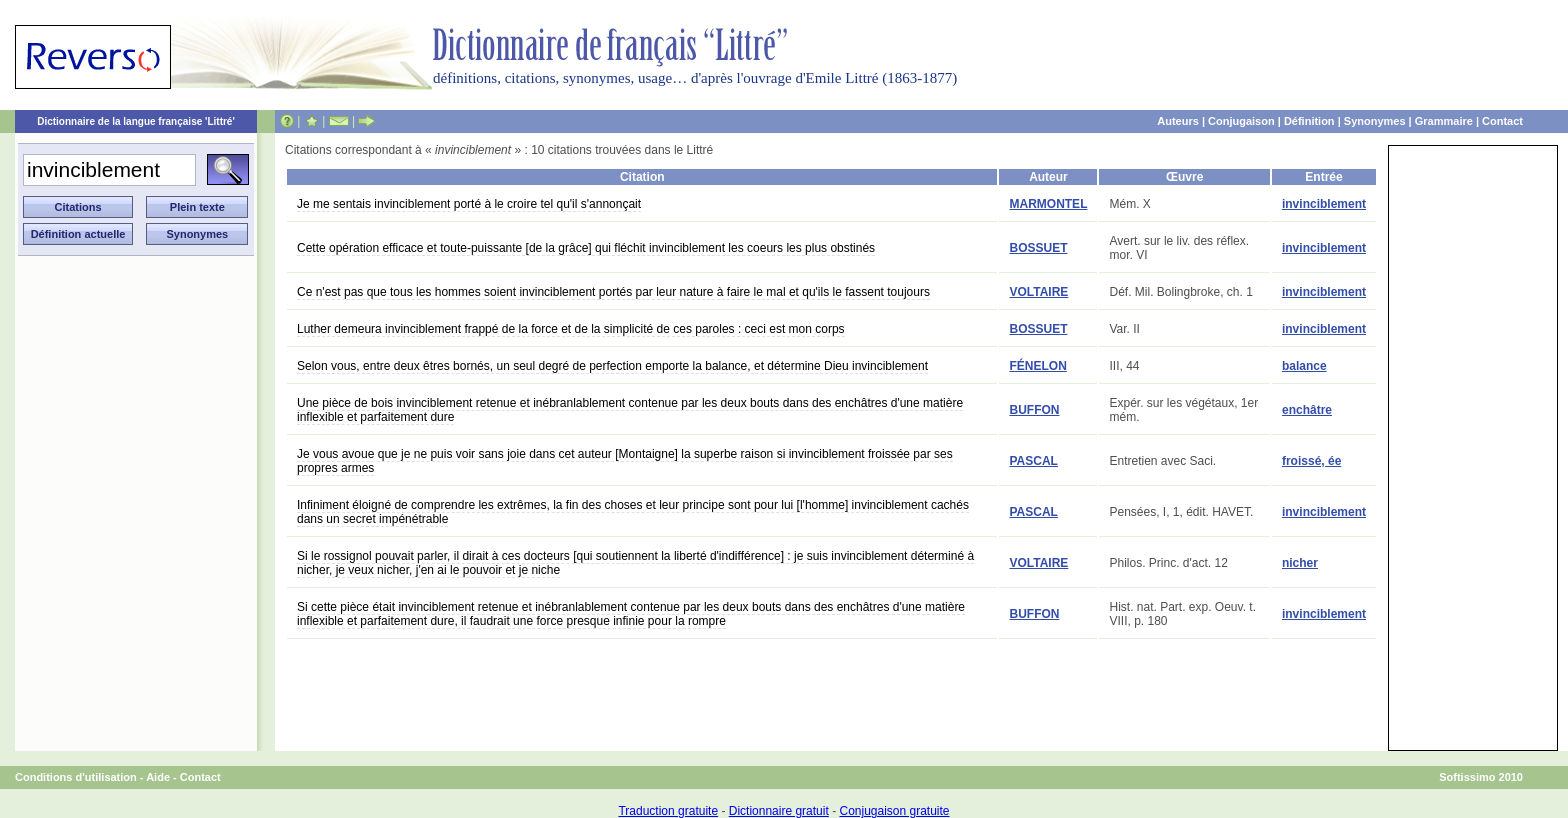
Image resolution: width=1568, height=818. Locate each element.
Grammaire (1444, 121)
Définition (1309, 121)
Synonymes (1375, 121)
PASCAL (1033, 461)
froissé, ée (1311, 461)
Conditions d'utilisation (76, 777)
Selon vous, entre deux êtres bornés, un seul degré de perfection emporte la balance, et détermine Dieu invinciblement (612, 366)
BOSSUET (1038, 248)
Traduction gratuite (668, 811)
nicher (1300, 563)
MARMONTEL (1048, 204)
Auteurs (1178, 121)
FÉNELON (1037, 366)
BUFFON (1034, 410)
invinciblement (1324, 204)
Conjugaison (1241, 121)
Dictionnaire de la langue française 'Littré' (136, 121)
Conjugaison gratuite (894, 811)
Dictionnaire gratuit (779, 811)
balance (1304, 366)
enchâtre (1307, 410)
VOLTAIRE (1038, 292)
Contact (1502, 121)
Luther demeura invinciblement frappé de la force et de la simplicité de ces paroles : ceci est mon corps (571, 329)
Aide (158, 777)
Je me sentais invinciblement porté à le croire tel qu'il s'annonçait (469, 204)
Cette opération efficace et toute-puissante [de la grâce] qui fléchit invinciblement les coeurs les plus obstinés (586, 248)
